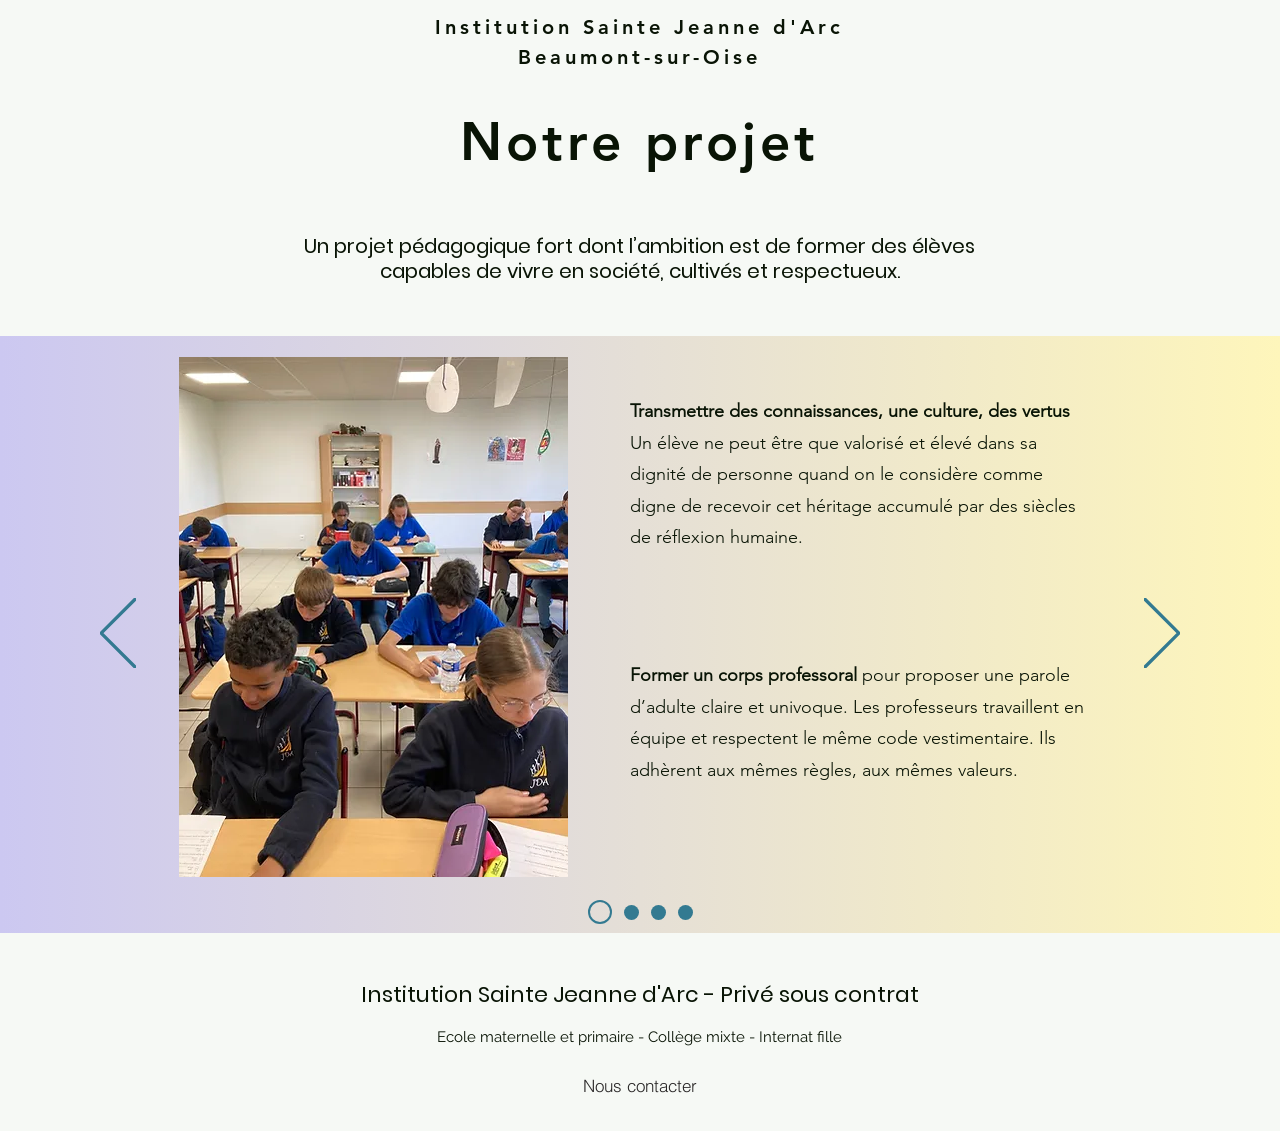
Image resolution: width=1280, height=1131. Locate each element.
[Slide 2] (600, 912)
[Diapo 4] (685, 912)
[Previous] (118, 634)
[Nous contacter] (640, 1085)
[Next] (1162, 634)
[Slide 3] (658, 912)
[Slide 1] (631, 912)
